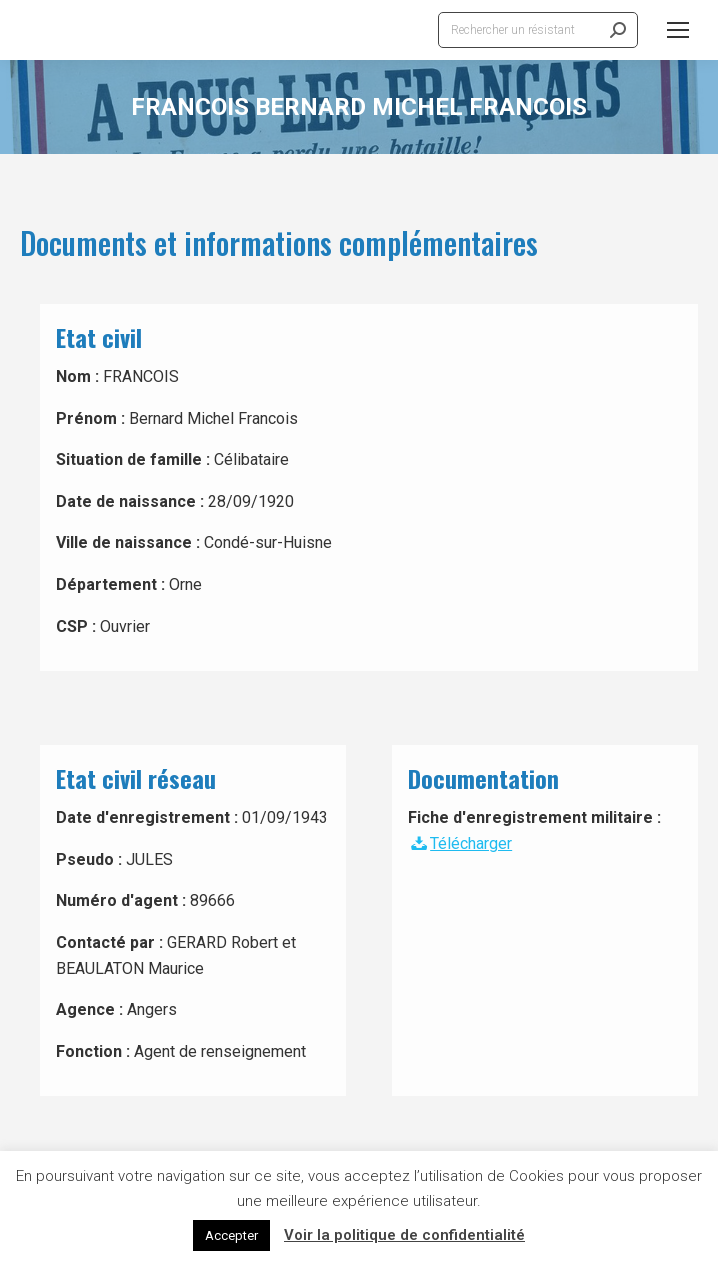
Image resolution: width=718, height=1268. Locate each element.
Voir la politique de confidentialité (404, 1235)
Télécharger (460, 843)
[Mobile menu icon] (678, 30)
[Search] (538, 30)
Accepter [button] (231, 1235)
